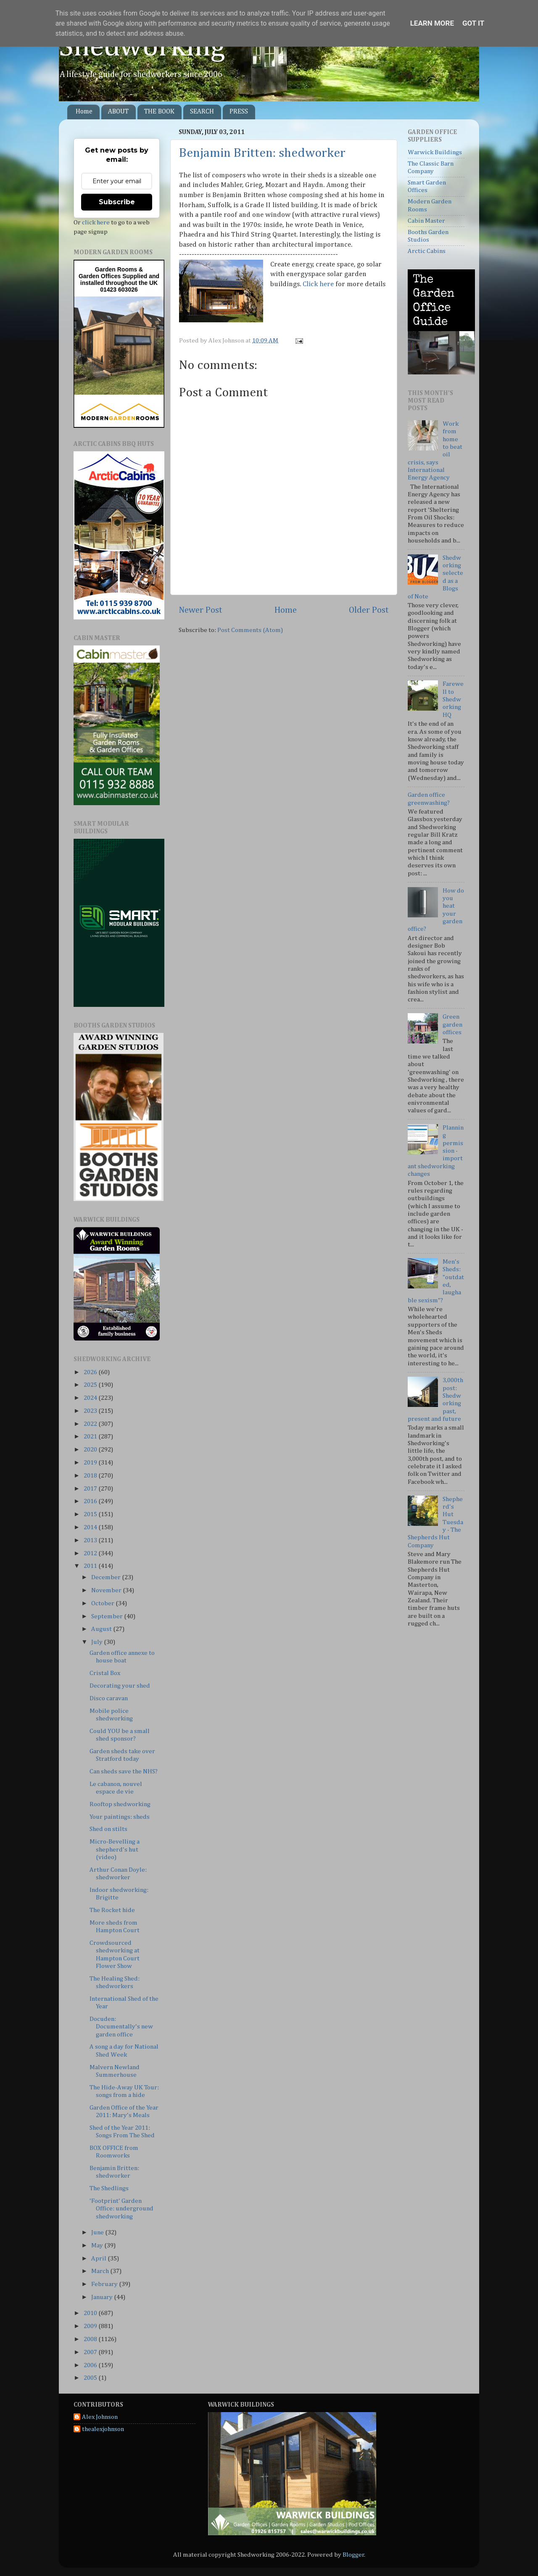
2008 (91, 2339)
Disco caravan (109, 1698)
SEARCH (202, 111)
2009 (91, 2326)
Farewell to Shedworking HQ (453, 699)
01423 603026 (119, 289)
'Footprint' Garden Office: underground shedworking (121, 2209)
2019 (91, 1462)
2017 (91, 1489)
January (102, 2297)
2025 (91, 1385)
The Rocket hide (112, 1910)
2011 (91, 1566)
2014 (91, 1527)
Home (84, 111)
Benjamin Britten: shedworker (262, 153)
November (107, 1590)
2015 (91, 1514)
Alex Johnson (100, 2417)
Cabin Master (426, 221)
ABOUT (118, 111)
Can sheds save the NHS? (124, 1771)
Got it (473, 23)
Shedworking (142, 47)
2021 (91, 1436)
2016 (91, 1501)
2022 (91, 1424)
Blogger (353, 2555)
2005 (91, 2378)
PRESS (238, 111)
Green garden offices (452, 1024)
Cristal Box (105, 1673)
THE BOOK (159, 111)
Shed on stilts (108, 1829)
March (100, 2271)
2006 (91, 2365)
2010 (91, 2313)
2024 (91, 1398)
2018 (91, 1475)
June (98, 2232)
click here (96, 222)
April (99, 2258)
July (97, 1642)
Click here (318, 284)
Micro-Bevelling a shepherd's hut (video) (115, 1849)
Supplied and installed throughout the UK (119, 279)
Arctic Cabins (427, 251)
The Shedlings (109, 2188)
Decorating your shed (120, 1686)
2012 (91, 1553)
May (97, 2245)
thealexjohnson (103, 2429)
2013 (91, 1540)
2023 (91, 1411)
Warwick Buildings (435, 152)
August (102, 1629)
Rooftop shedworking (120, 1804)
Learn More (432, 23)
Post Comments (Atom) (250, 630)
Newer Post (200, 610)
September (107, 1616)
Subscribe (117, 202)
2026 (91, 1372)
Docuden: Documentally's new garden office (121, 2027)
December (106, 1577)
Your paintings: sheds (120, 1817)
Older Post (369, 610)
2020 (91, 1449)
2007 (91, 2352)
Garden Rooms (116, 269)
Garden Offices (100, 276)
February (105, 2284)
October (103, 1603)
